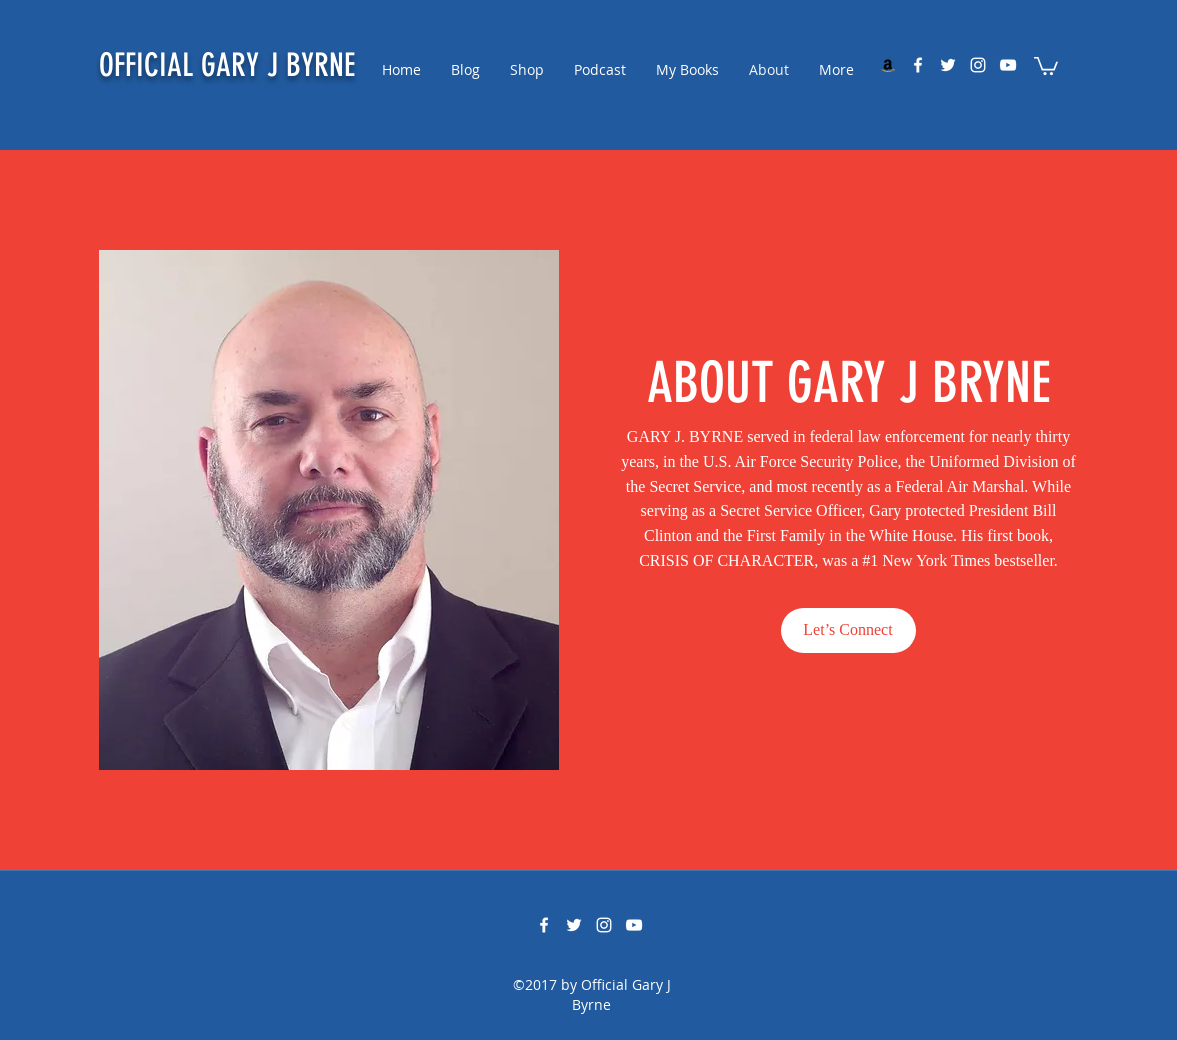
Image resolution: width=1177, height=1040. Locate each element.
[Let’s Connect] (848, 630)
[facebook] (918, 65)
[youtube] (1008, 65)
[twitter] (948, 65)
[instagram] (978, 65)
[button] (1046, 65)
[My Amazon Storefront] (888, 65)
